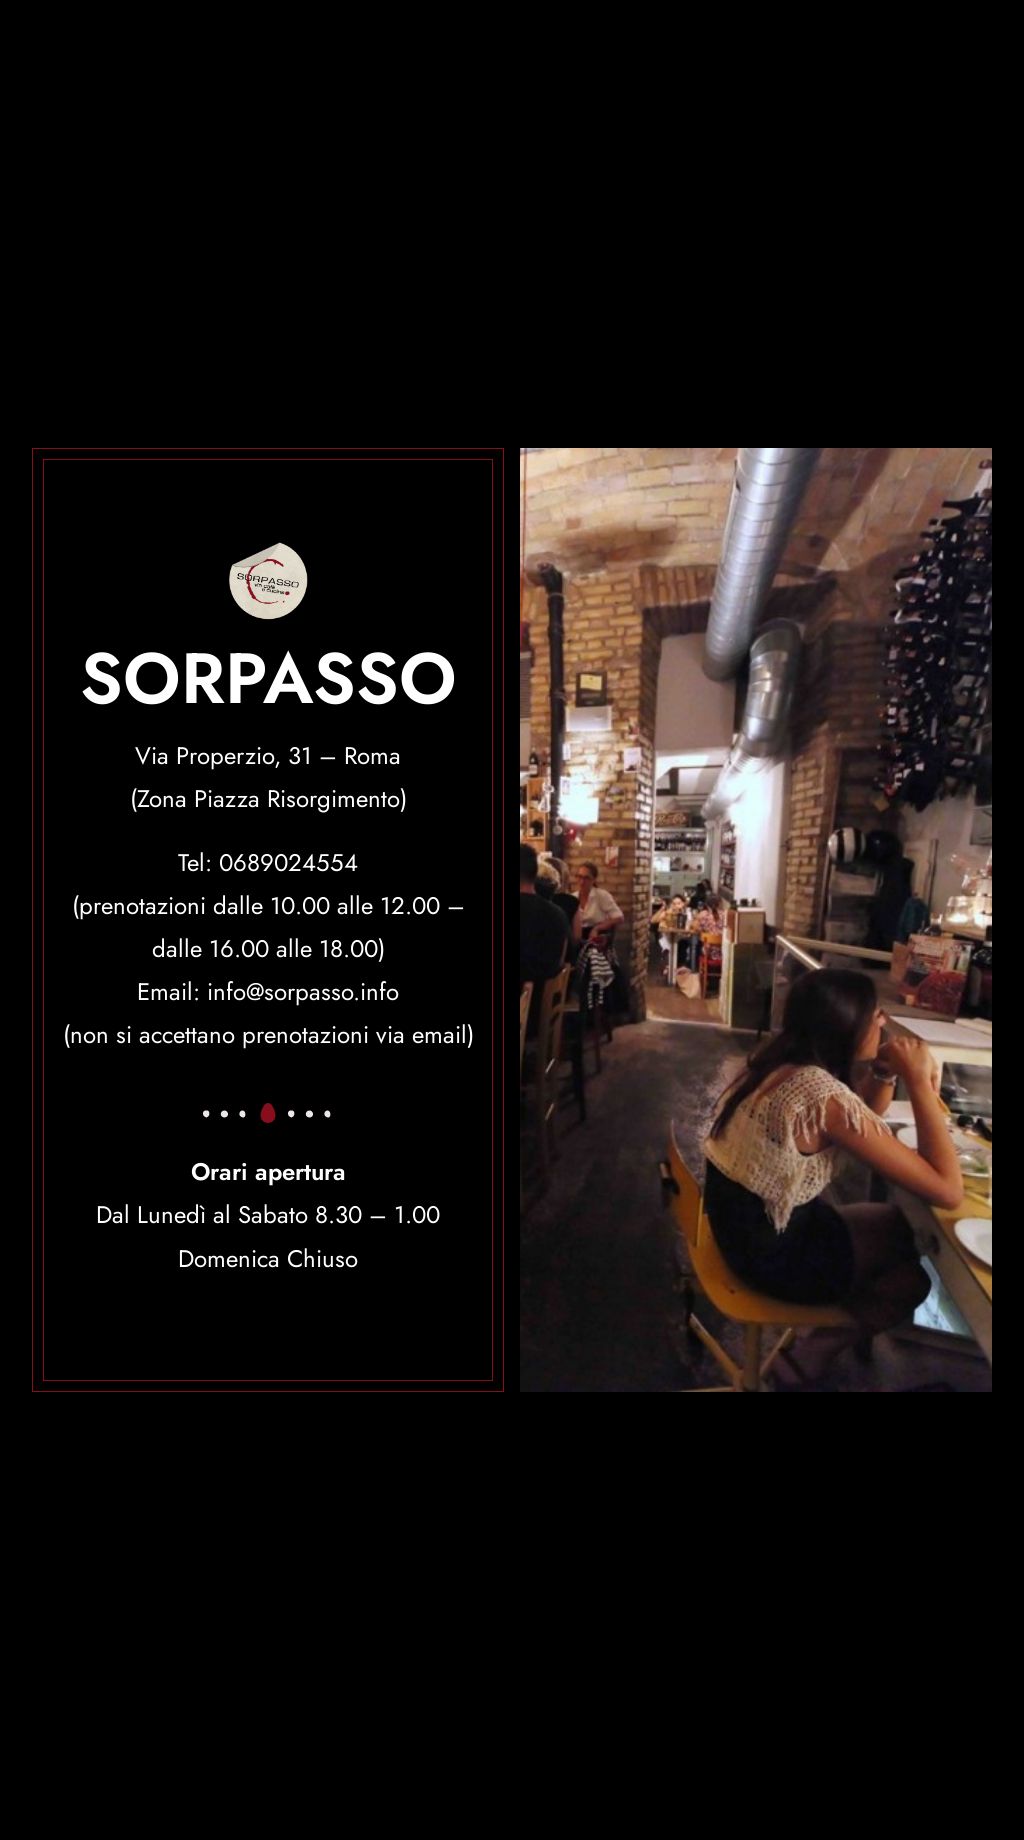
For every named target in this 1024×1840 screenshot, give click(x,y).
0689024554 (288, 862)
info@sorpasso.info (303, 991)
